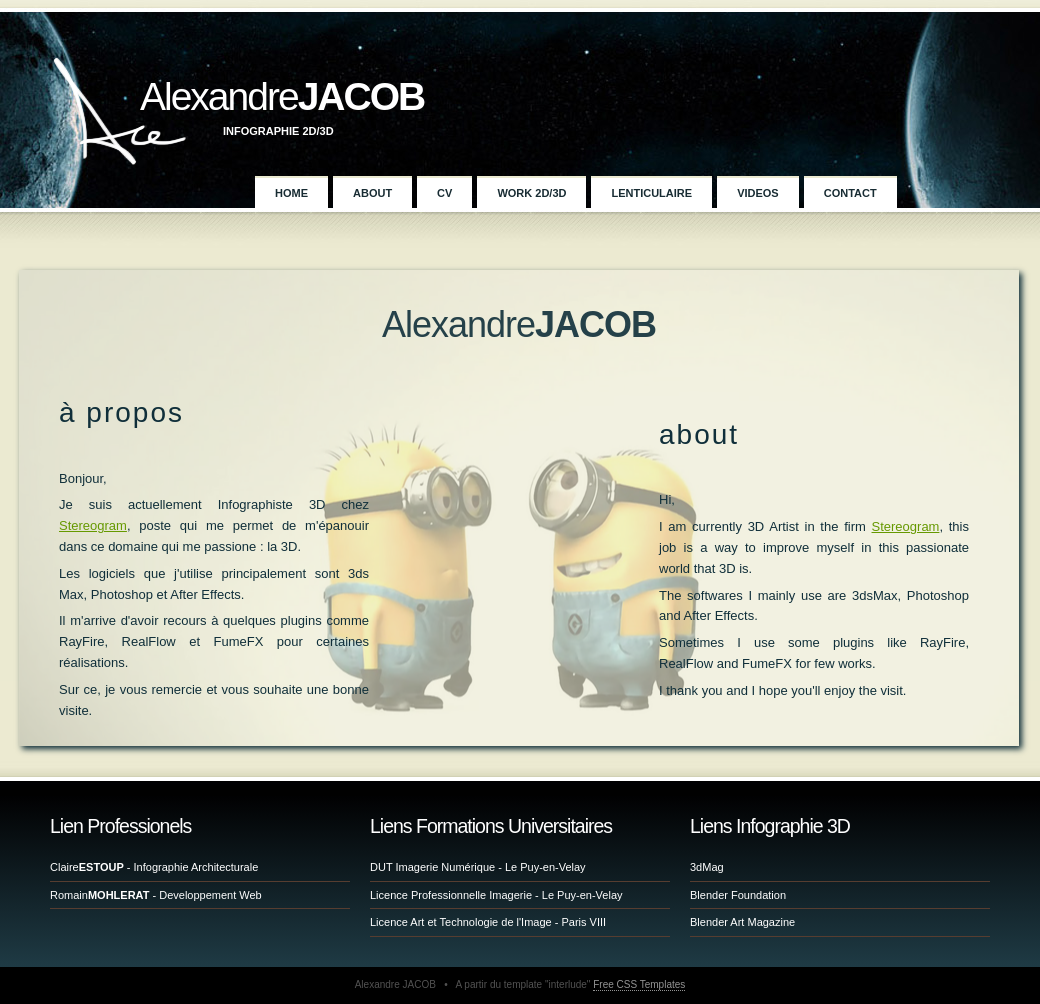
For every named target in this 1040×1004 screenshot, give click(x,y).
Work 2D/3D (531, 193)
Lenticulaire (651, 193)
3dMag (707, 867)
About (372, 193)
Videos (758, 193)
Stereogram (93, 525)
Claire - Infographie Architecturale (154, 867)
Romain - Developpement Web (156, 895)
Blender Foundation (738, 895)
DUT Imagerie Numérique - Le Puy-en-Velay (478, 867)
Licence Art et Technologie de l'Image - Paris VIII (488, 922)
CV (444, 193)
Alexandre (282, 96)
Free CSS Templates (639, 984)
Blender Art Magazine (742, 922)
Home (291, 193)
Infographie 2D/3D (278, 131)
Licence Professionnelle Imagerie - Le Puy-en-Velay (496, 895)
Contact (850, 193)
